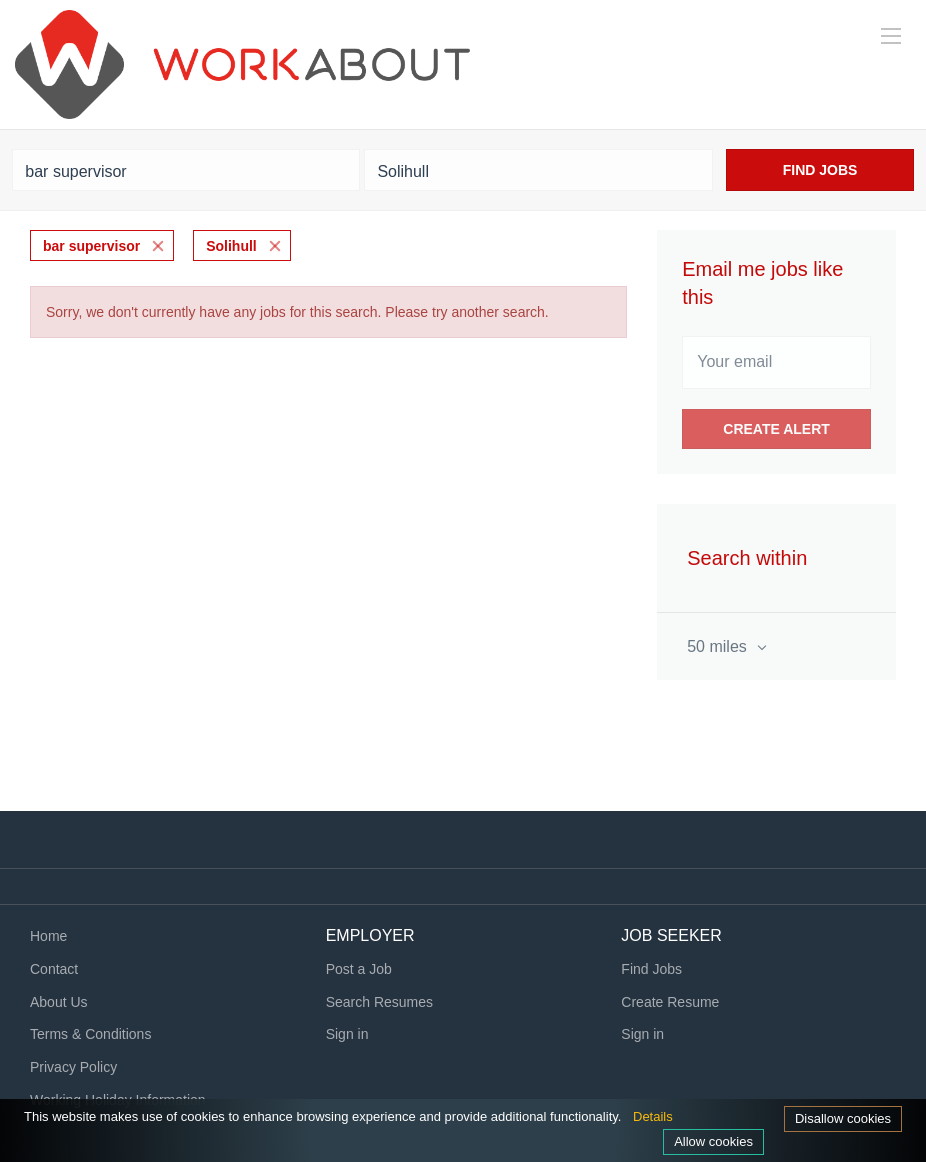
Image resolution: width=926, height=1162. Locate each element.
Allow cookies (713, 1141)
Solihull (231, 246)
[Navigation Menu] (891, 36)
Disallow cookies (843, 1118)
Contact (54, 969)
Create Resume (670, 1002)
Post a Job (359, 969)
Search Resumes (379, 1002)
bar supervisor (91, 246)
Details (653, 1116)
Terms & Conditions (90, 1034)
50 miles (719, 646)
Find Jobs (820, 170)
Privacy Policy (73, 1067)
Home (48, 936)
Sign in (347, 1034)
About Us (59, 1002)
